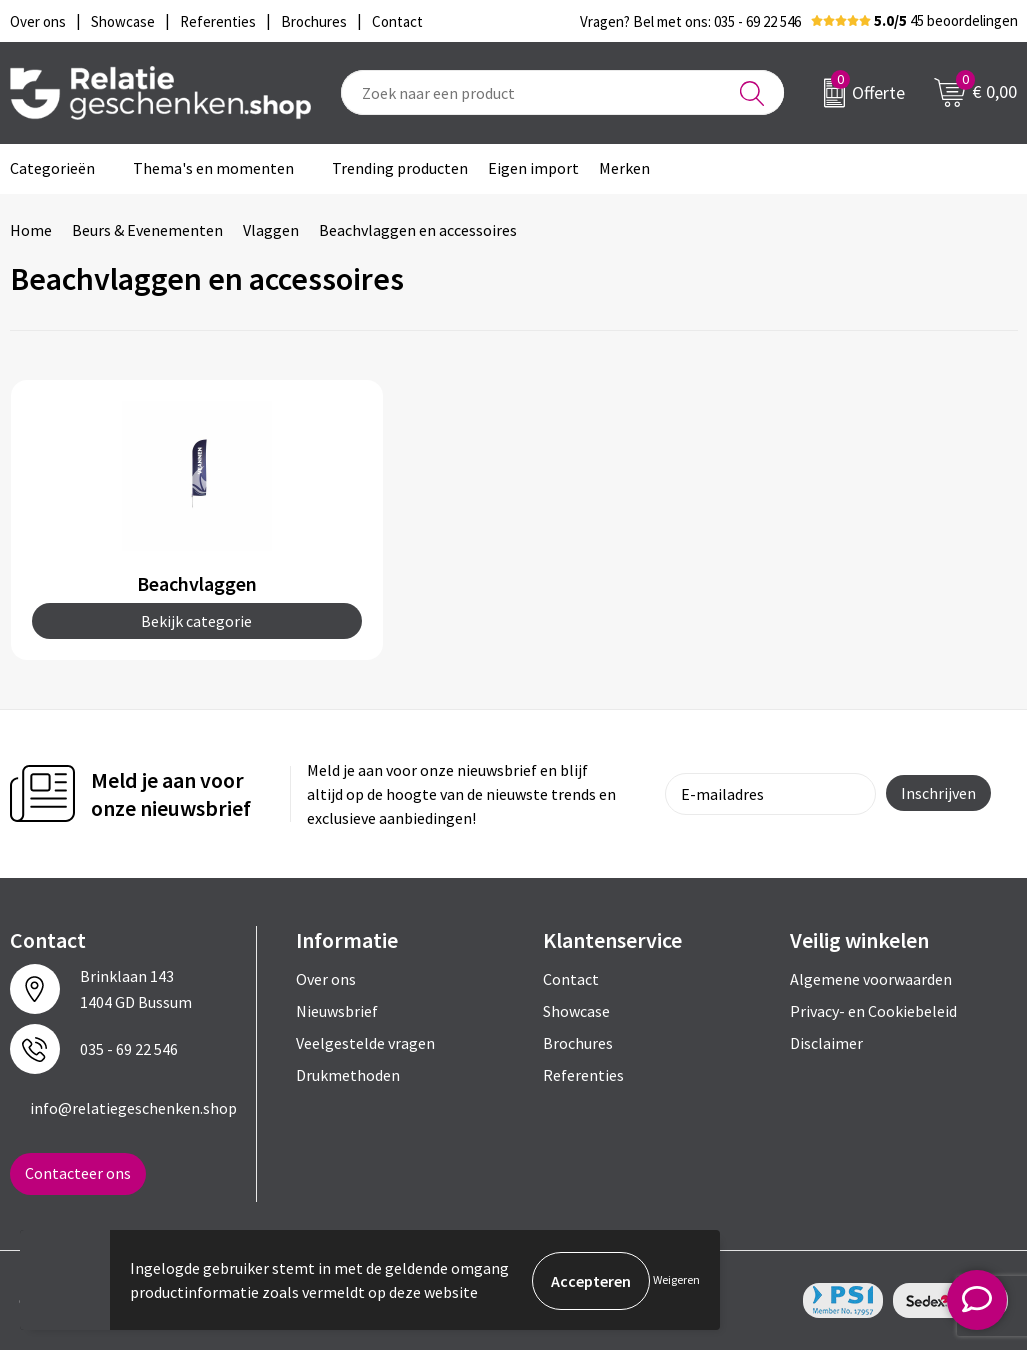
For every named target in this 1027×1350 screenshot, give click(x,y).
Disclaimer (826, 1043)
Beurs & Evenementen (147, 230)
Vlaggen (271, 230)
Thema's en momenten (213, 168)
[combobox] (562, 92)
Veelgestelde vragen (365, 1043)
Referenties (583, 1075)
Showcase (576, 1011)
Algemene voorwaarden (871, 979)
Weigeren (676, 1280)
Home (31, 230)
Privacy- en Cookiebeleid (873, 1011)
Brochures (578, 1043)
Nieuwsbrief (337, 1011)
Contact (571, 979)
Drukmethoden (348, 1075)
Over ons (326, 979)
